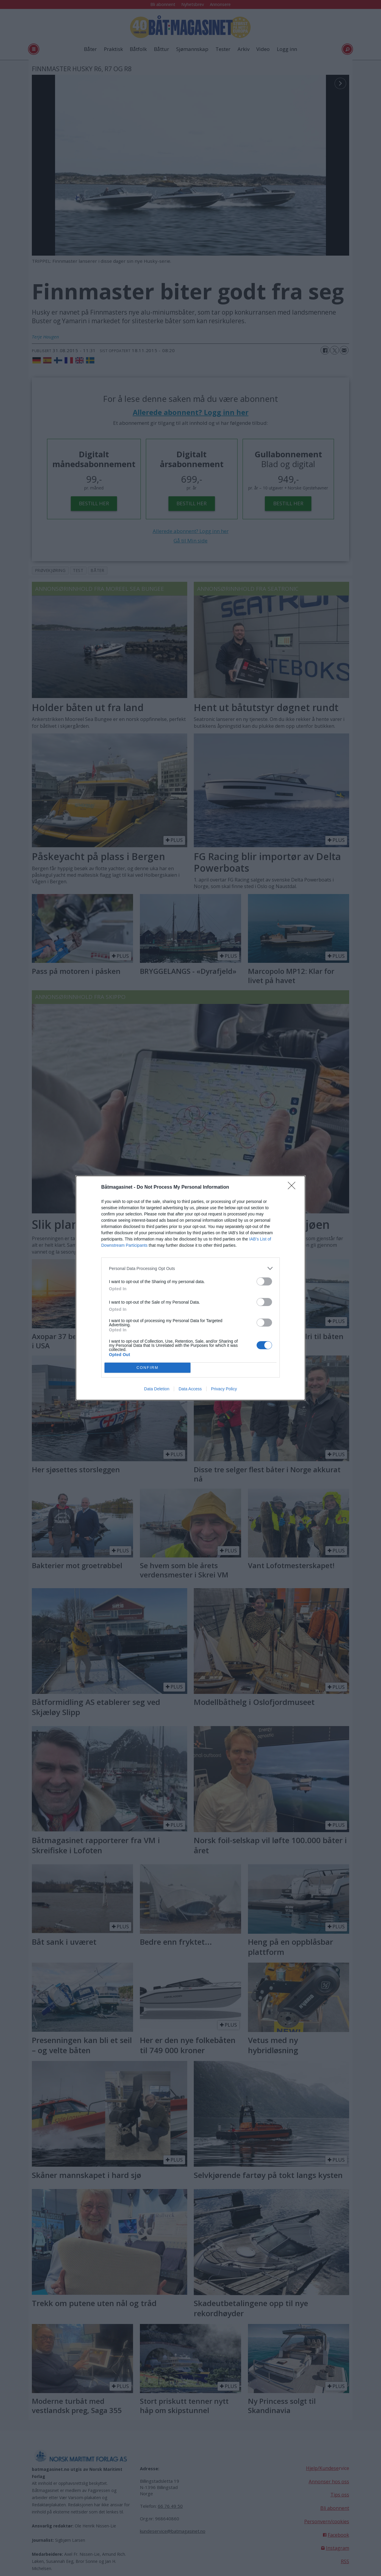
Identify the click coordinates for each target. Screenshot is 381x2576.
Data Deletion (156, 1388)
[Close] (293, 1187)
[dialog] (190, 1288)
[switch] (264, 1281)
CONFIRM (147, 1368)
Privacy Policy (224, 1388)
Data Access (190, 1388)
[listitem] (190, 1268)
